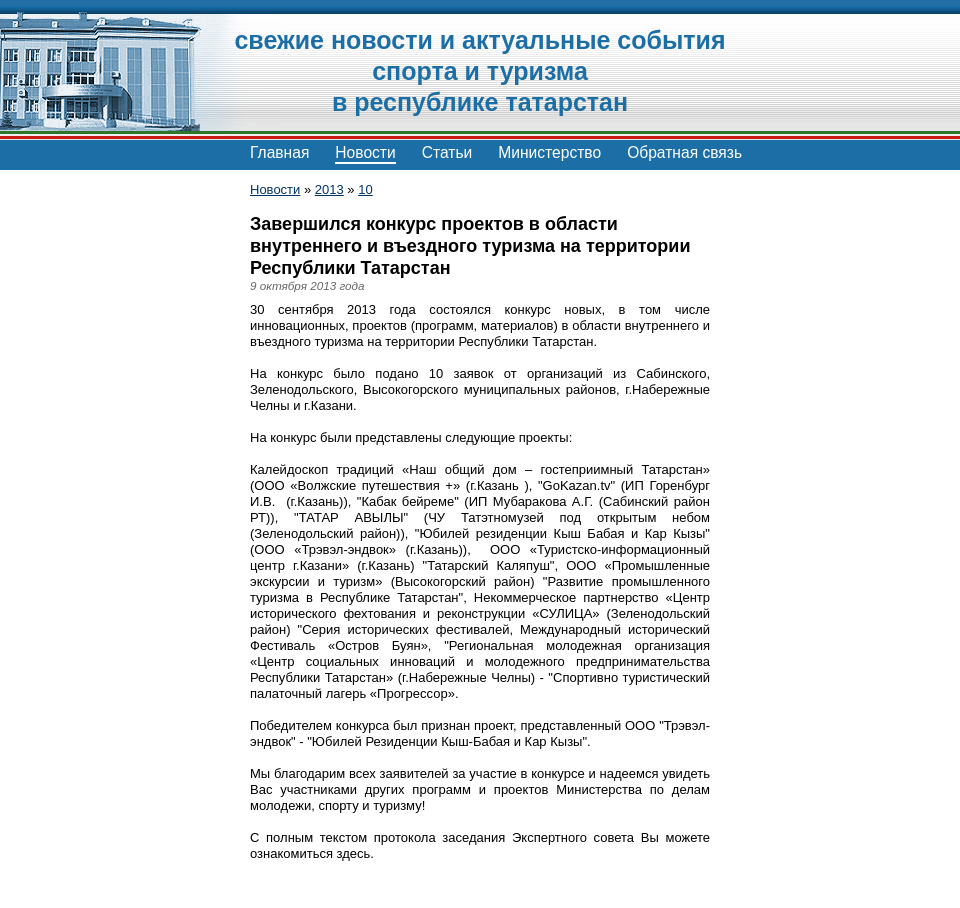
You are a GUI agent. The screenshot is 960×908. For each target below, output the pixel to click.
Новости (365, 152)
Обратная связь (684, 152)
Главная (279, 152)
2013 (329, 189)
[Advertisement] (110, 480)
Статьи (447, 152)
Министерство (549, 152)
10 (365, 189)
